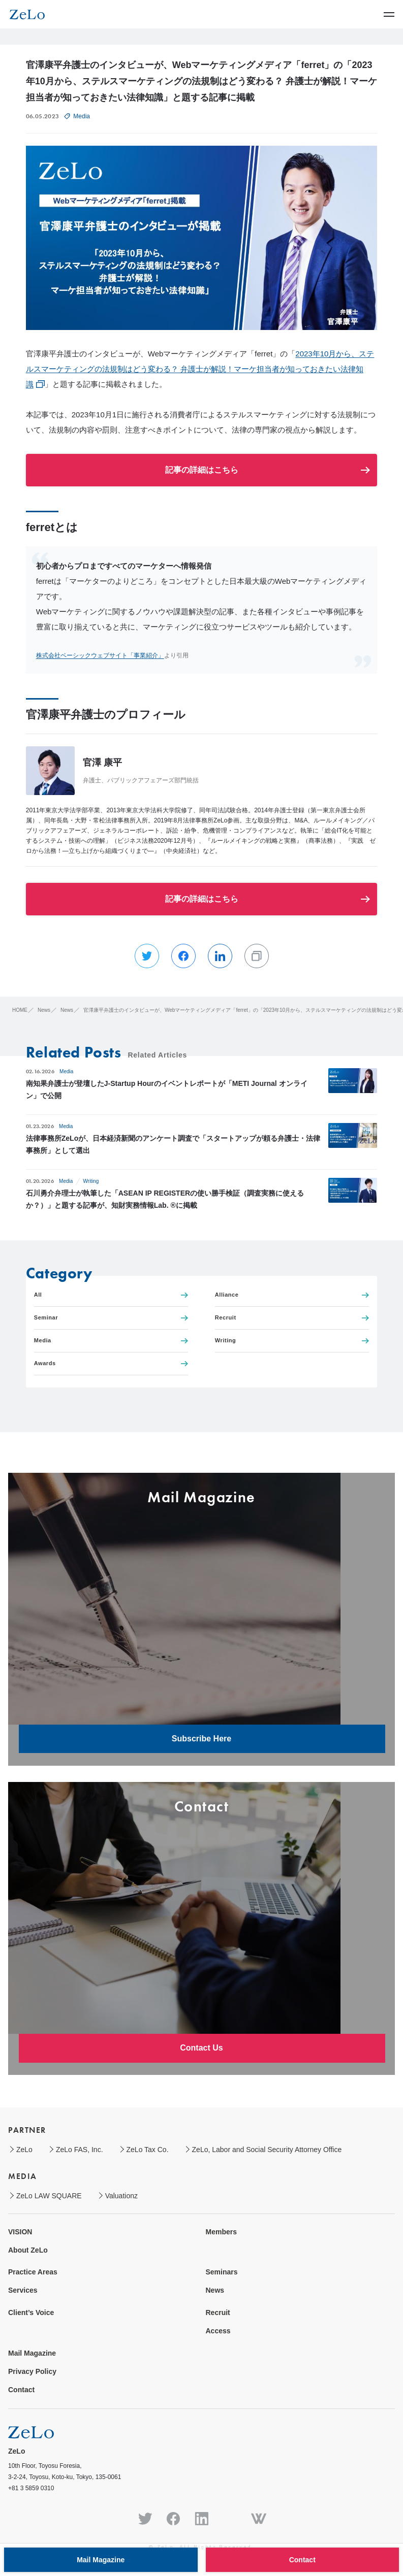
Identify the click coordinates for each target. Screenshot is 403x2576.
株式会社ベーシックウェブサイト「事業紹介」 (100, 655)
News (215, 2290)
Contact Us (201, 2047)
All (111, 1295)
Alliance (292, 1295)
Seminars (222, 2272)
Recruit (292, 1317)
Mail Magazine (32, 2353)
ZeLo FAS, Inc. (79, 2149)
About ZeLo (28, 2250)
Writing (91, 1181)
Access (218, 2331)
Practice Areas (32, 2272)
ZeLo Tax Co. (148, 2149)
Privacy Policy (32, 2371)
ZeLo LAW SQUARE (49, 2196)
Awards (111, 1363)
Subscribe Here (201, 1738)
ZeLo (24, 2149)
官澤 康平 (102, 762)
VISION (20, 2232)
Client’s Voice (31, 2312)
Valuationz (121, 2196)
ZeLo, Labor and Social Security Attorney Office (267, 2149)
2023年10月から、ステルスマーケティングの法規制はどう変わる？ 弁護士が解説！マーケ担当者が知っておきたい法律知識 (200, 368)
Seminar (111, 1317)
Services (23, 2290)
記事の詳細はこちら (201, 470)
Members (221, 2232)
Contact (21, 2390)
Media (81, 116)
